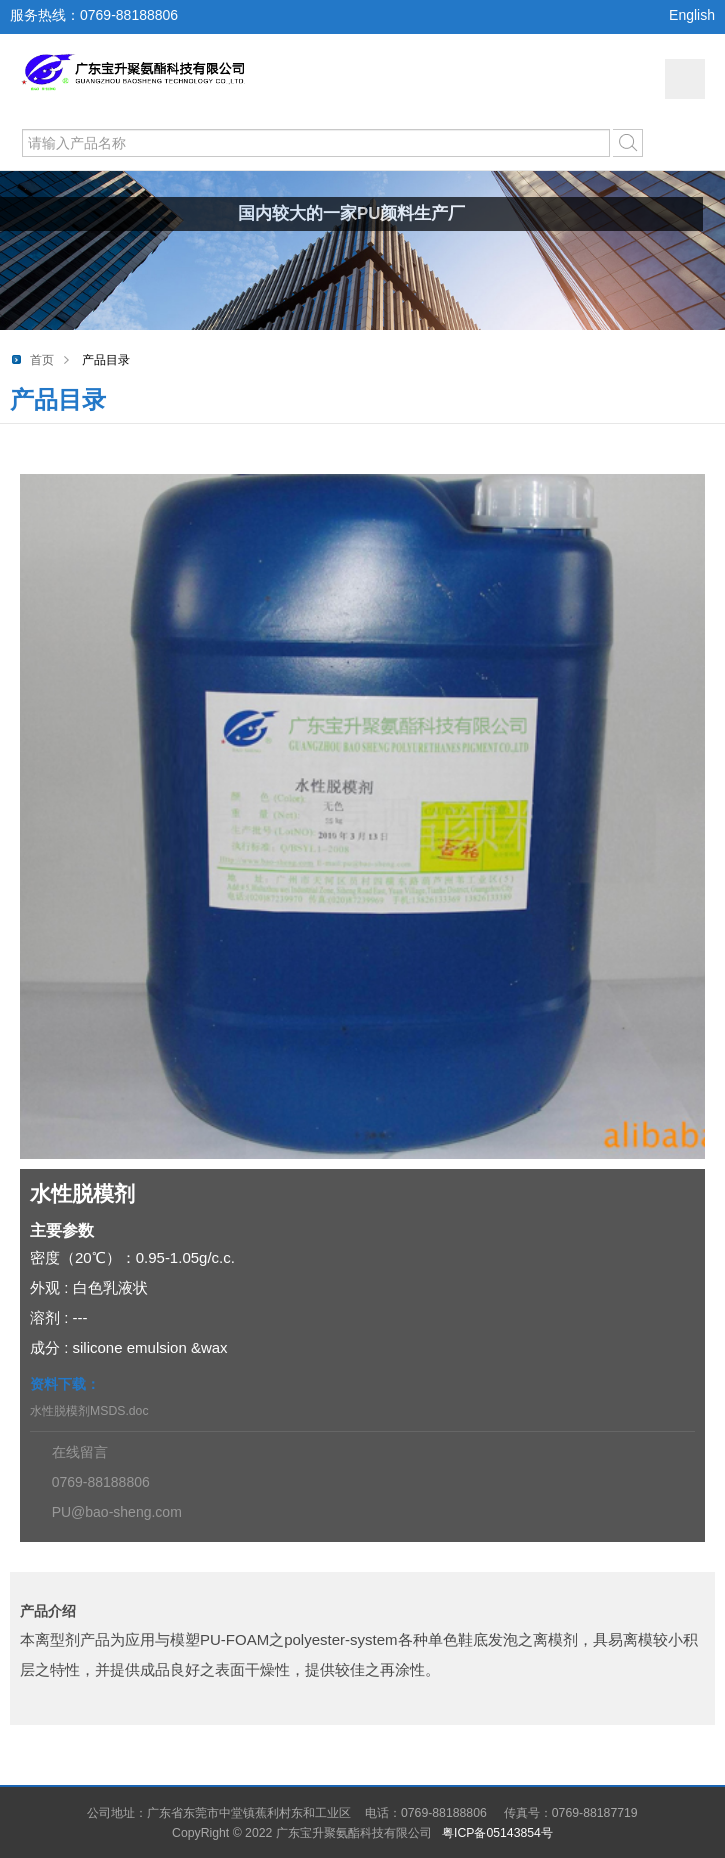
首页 (42, 360)
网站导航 (685, 79)
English (692, 15)
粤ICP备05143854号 (497, 1833)
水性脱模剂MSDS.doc (89, 1411)
